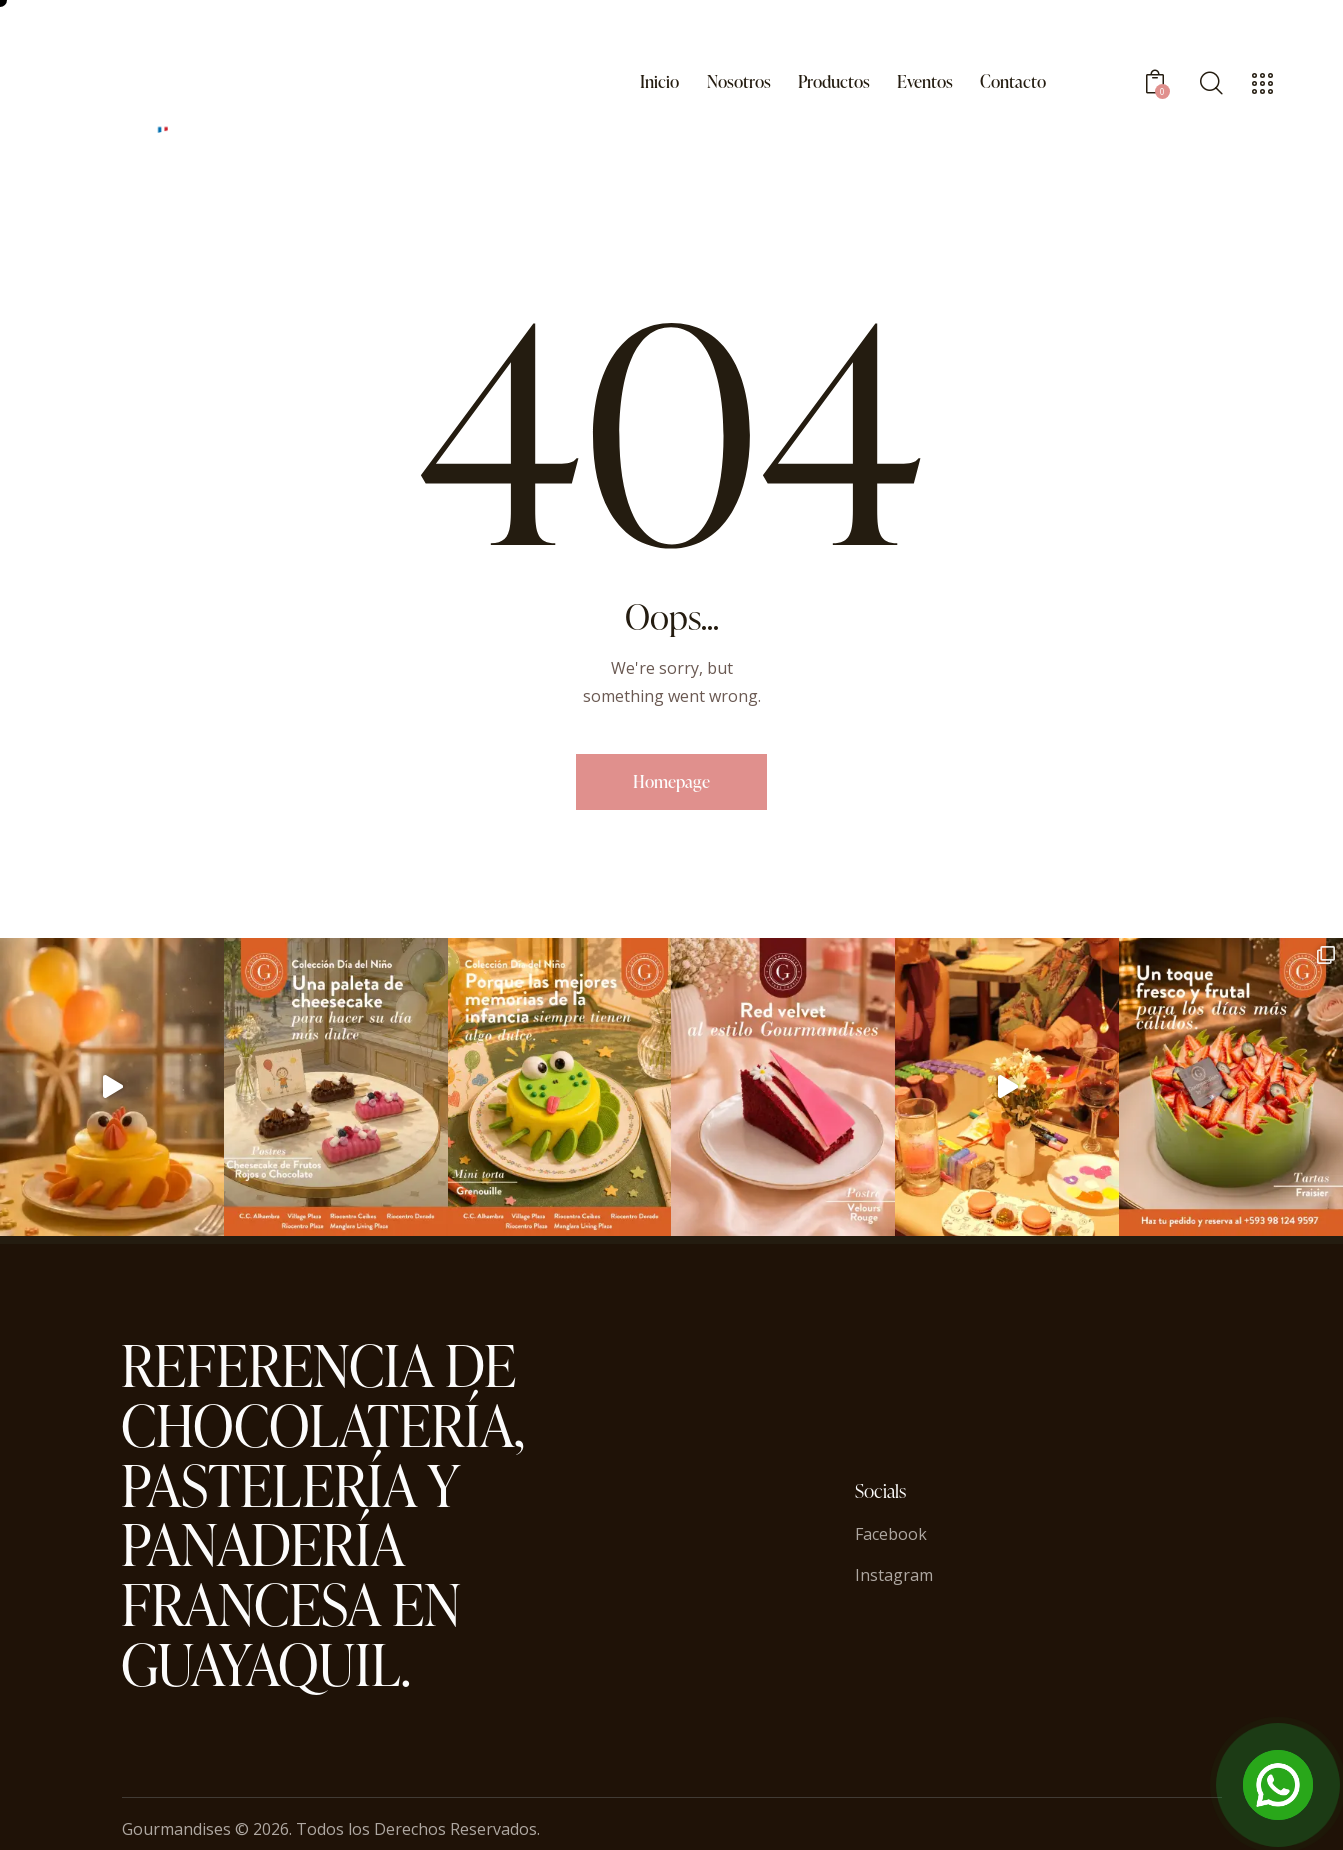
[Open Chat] (1278, 1785)
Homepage (671, 781)
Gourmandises (176, 1829)
